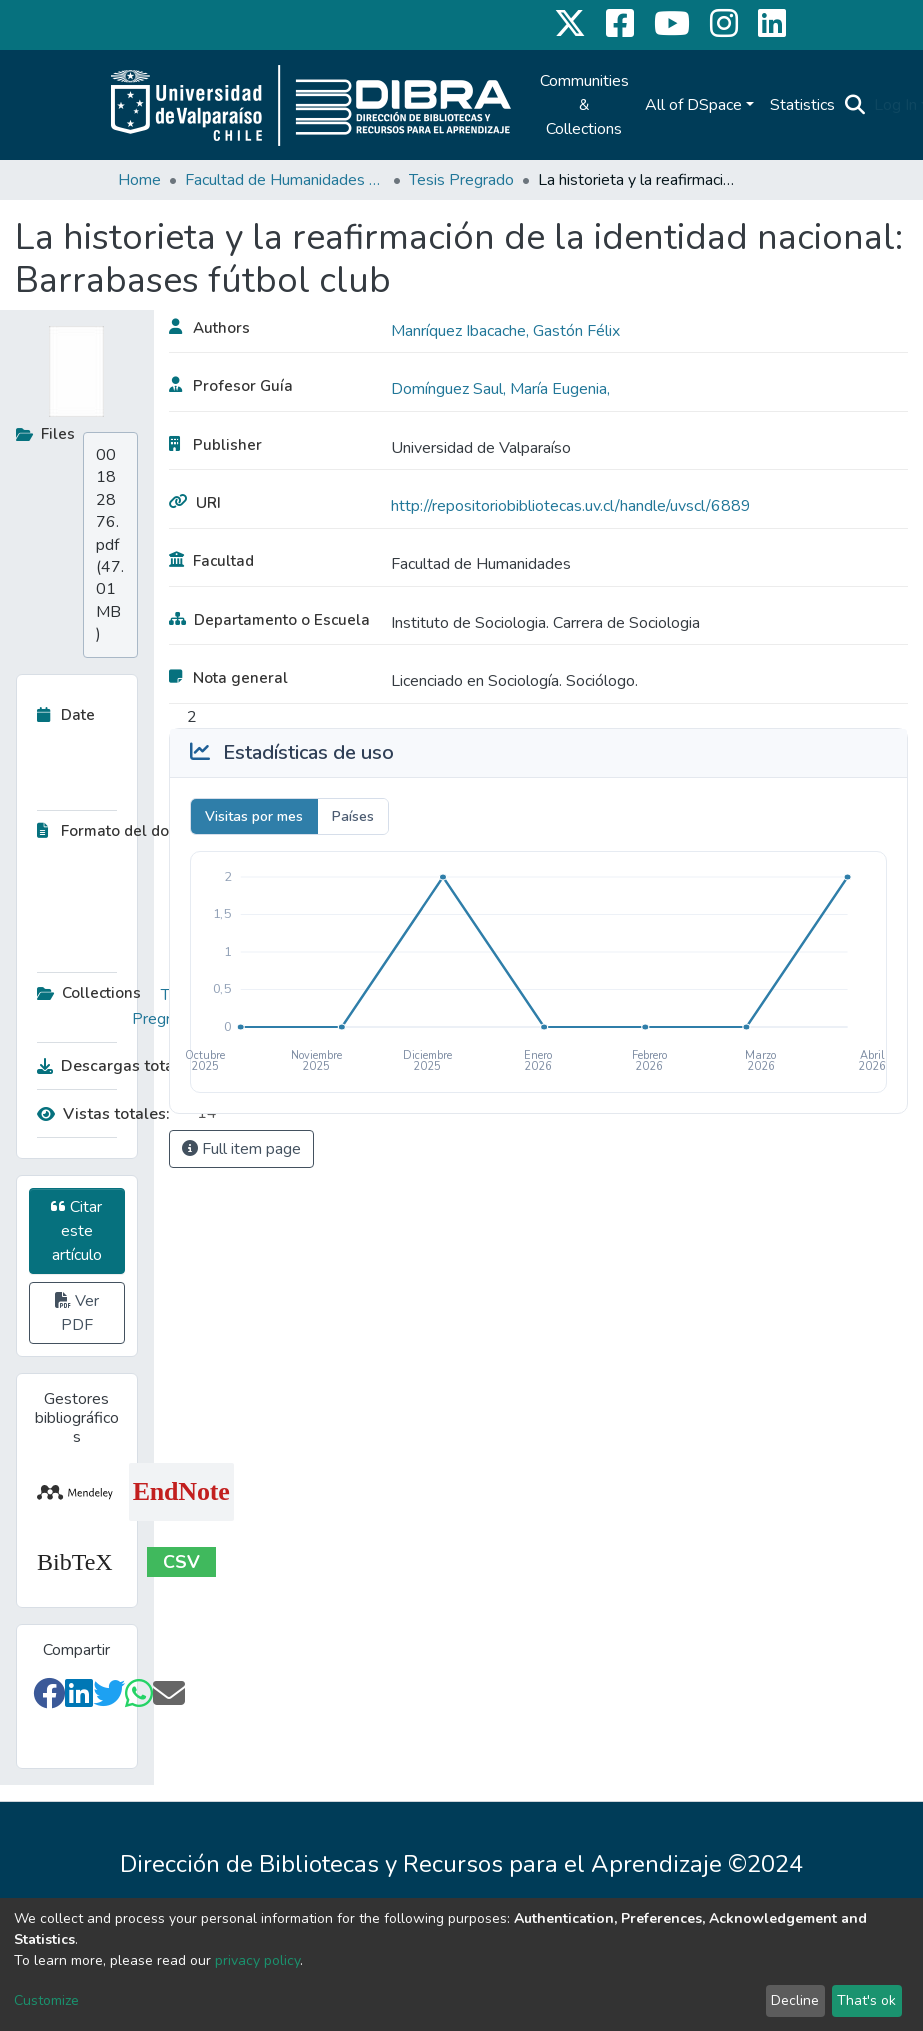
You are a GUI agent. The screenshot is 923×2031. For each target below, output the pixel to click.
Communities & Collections (584, 105)
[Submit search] (855, 105)
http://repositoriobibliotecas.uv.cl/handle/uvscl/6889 (571, 506)
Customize (46, 2000)
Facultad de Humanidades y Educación (285, 180)
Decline (795, 2000)
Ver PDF (77, 1313)
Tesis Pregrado (461, 180)
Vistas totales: (103, 1114)
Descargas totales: (112, 1066)
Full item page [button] (241, 1149)
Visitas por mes (254, 816)
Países (353, 816)
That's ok (866, 2000)
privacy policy (257, 1960)
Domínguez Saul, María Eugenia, (500, 389)
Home (139, 180)
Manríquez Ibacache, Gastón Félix (505, 331)
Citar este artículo (76, 1231)
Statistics (802, 105)
